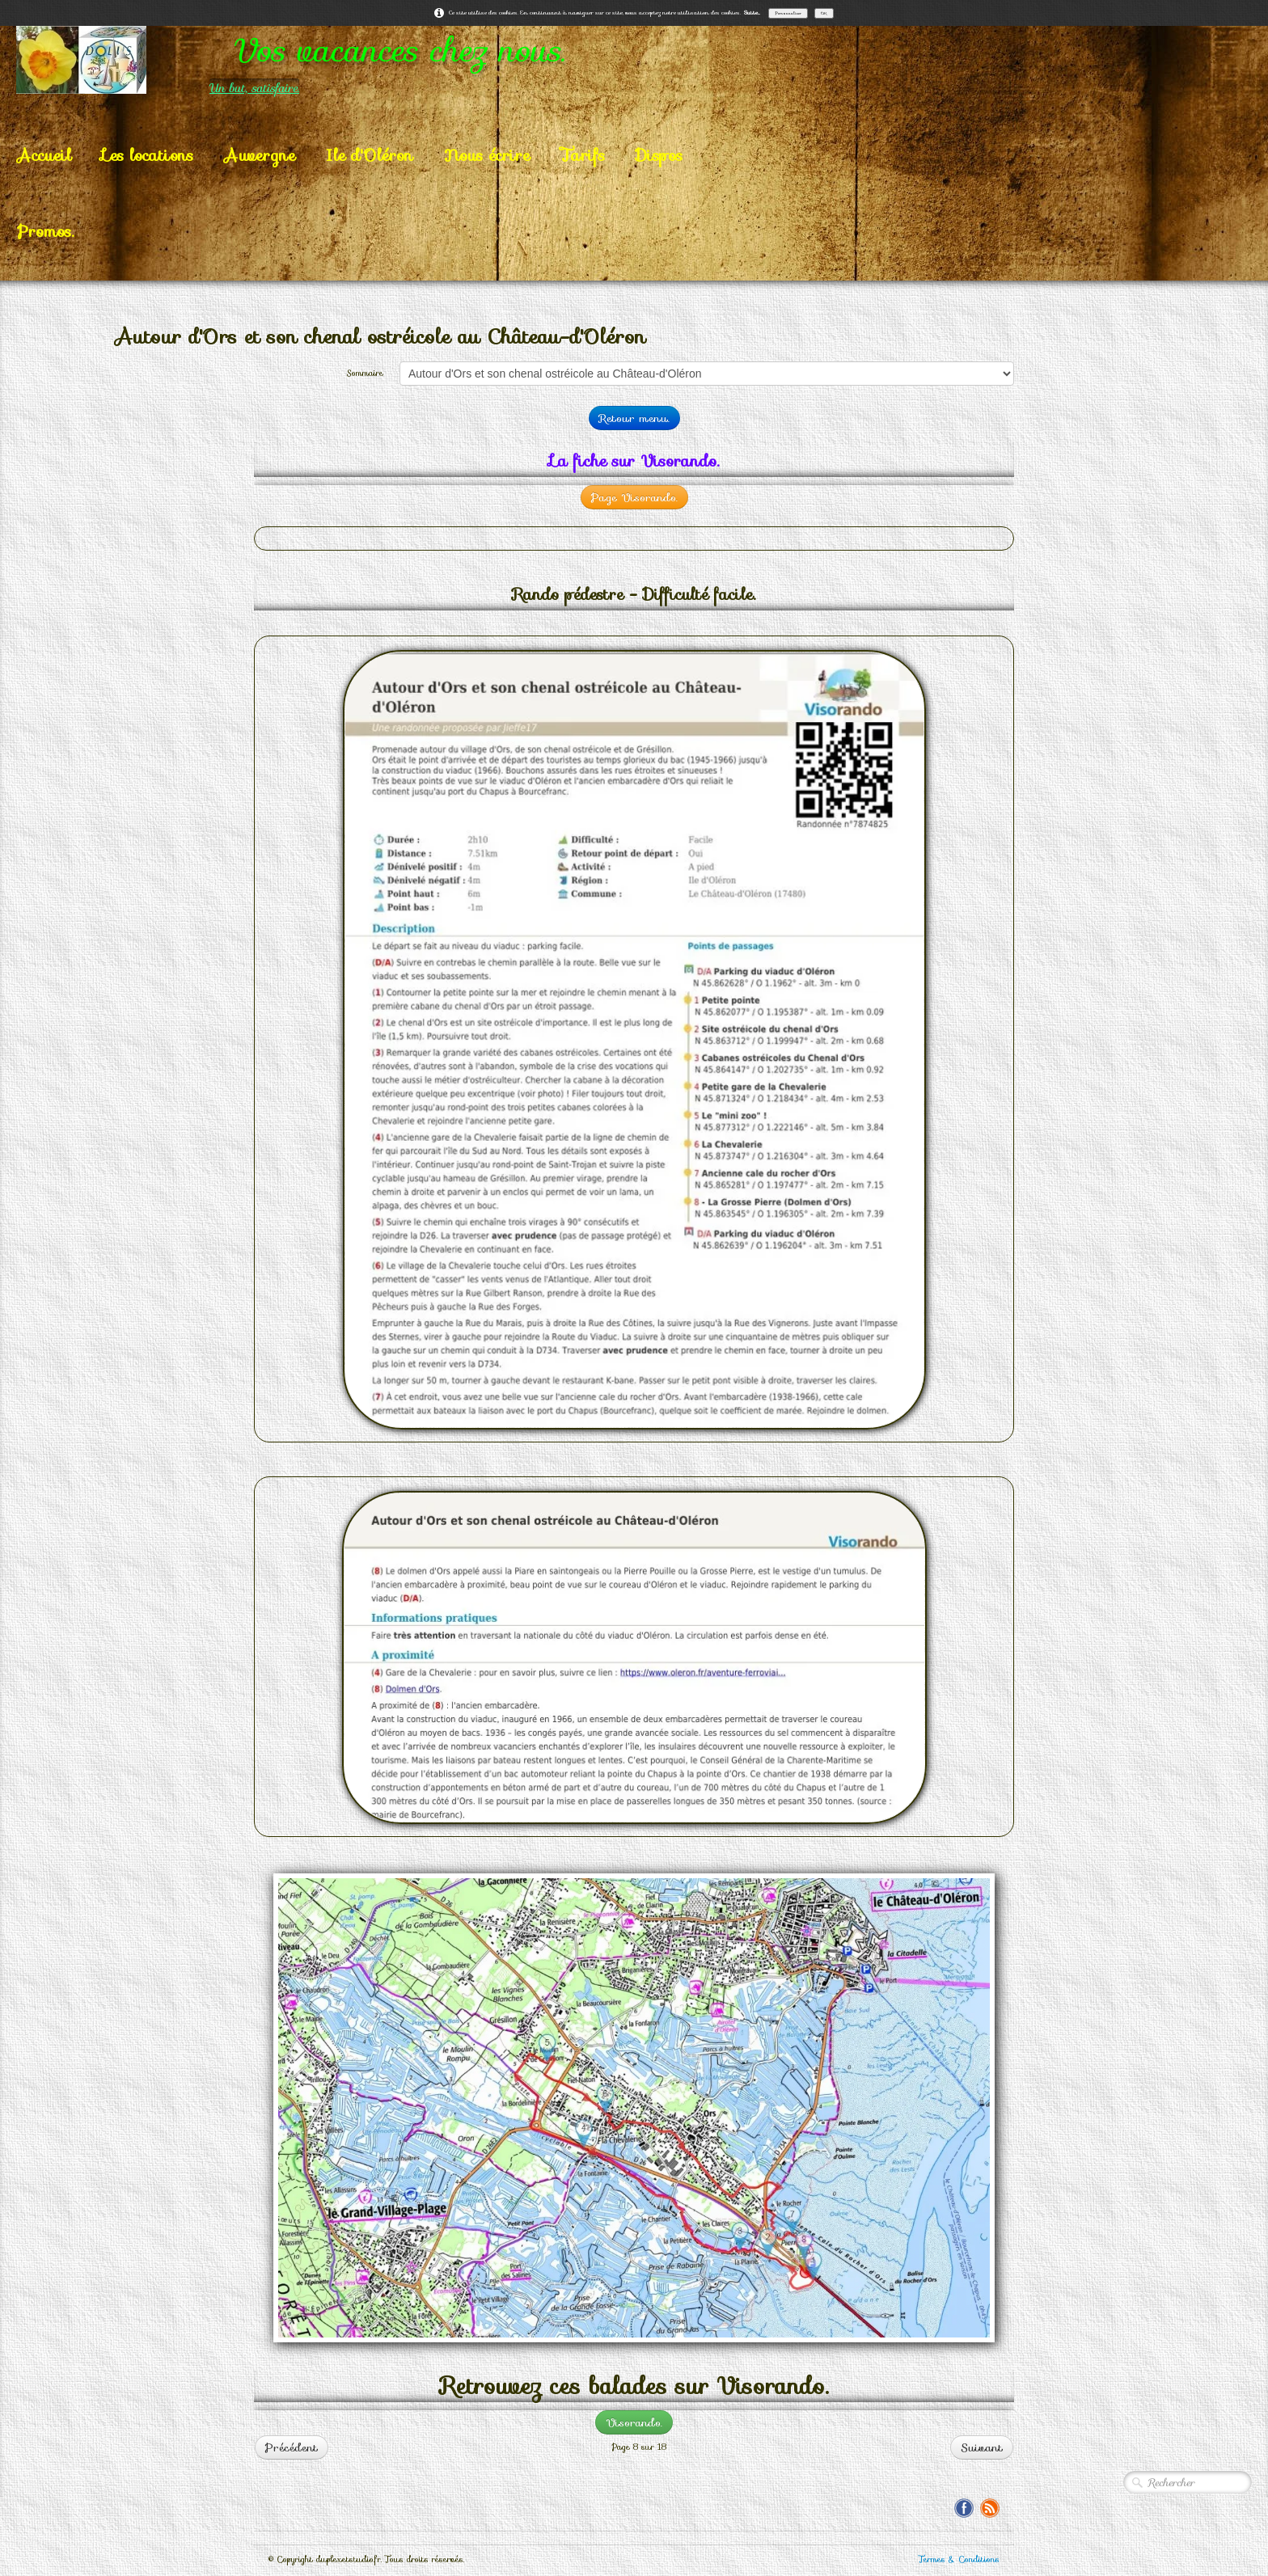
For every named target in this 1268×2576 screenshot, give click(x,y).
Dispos (659, 155)
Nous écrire (487, 155)
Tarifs (582, 155)
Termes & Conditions (959, 2559)
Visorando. (634, 2422)
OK (824, 13)
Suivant (982, 2447)
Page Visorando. (634, 497)
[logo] (355, 60)
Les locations (147, 155)
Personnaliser (788, 13)
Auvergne (259, 155)
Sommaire (365, 373)
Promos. (45, 231)
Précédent (291, 2447)
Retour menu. (634, 418)
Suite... (752, 12)
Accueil (44, 155)
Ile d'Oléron (369, 155)
